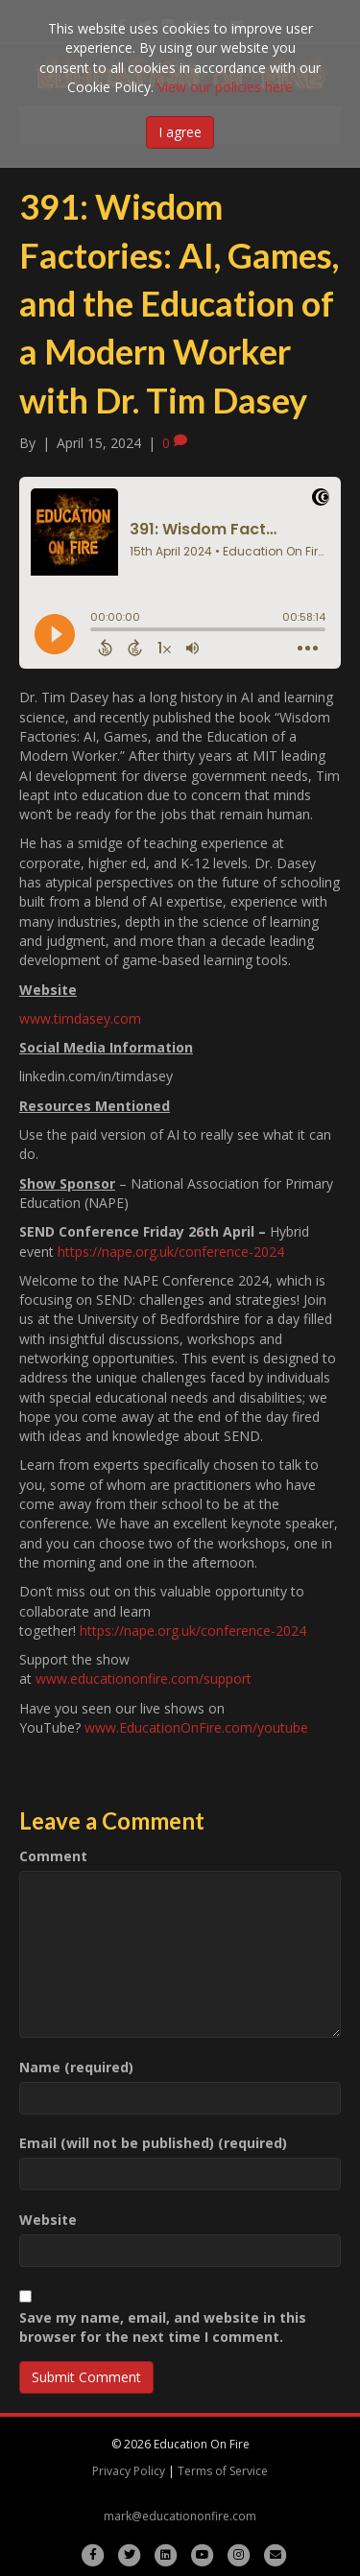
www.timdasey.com (80, 1018)
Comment (53, 1856)
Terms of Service (223, 2471)
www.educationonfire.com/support (144, 1678)
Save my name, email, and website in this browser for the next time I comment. (162, 2327)
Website (48, 2219)
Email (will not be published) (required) (153, 2143)
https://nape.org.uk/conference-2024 (171, 1251)
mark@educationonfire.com (180, 2516)
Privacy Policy (128, 2471)
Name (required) (76, 2067)
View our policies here (225, 87)
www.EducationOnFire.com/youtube (196, 1727)
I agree (180, 132)
